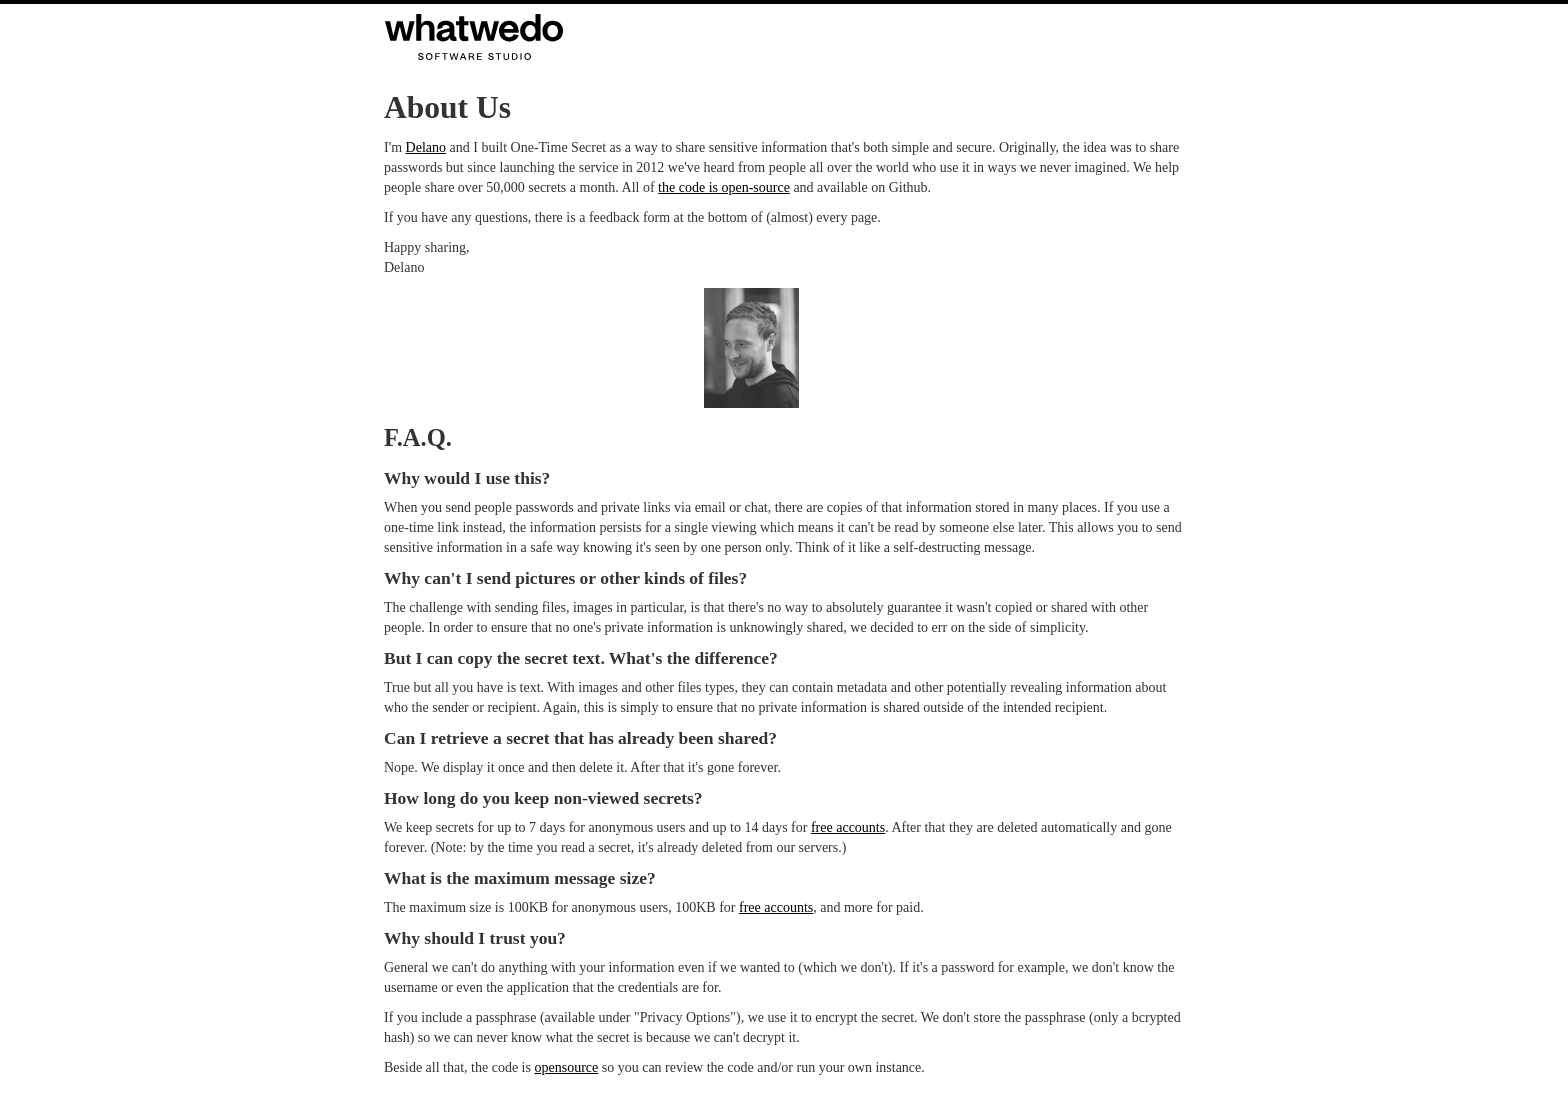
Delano (426, 147)
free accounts (848, 827)
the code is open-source (724, 187)
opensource (566, 1067)
